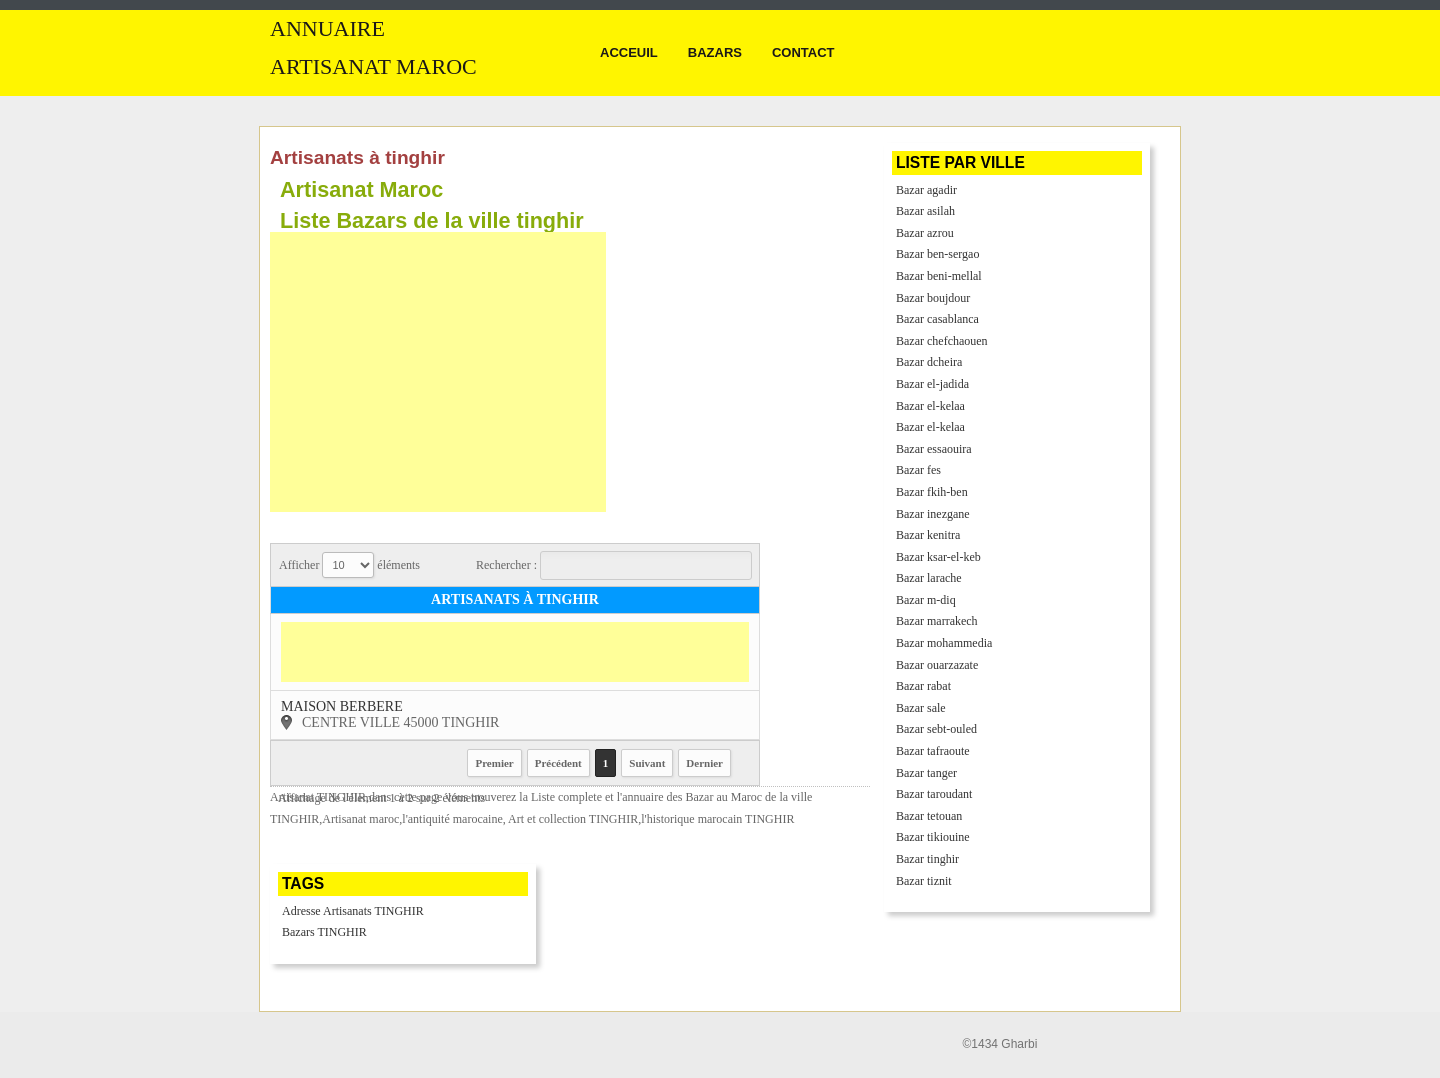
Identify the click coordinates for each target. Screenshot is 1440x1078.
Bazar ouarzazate (937, 665)
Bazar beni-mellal (939, 276)
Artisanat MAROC (373, 67)
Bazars (715, 52)
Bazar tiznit (924, 881)
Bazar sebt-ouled (936, 729)
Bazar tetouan (929, 816)
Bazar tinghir (927, 859)
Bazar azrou (925, 233)
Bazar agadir (926, 190)
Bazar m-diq (926, 600)
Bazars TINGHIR (324, 932)
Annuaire (327, 29)
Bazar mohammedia (944, 643)
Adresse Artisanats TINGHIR (353, 911)
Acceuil (629, 52)
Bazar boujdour (933, 298)
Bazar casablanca (937, 319)
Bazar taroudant (934, 794)
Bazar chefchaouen (942, 341)
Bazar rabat (923, 686)
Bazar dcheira (929, 362)
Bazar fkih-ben (932, 492)
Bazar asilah (925, 211)
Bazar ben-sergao (937, 254)
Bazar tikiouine (933, 837)
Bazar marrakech (937, 621)
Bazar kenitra (928, 535)
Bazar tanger (926, 773)
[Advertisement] (438, 372)
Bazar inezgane (933, 514)
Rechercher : (614, 565)
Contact (803, 52)
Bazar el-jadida (932, 384)
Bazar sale (921, 708)
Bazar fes (918, 470)
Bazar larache (929, 578)
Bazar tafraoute (933, 751)
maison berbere (342, 706)
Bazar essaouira (934, 449)
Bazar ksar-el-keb (938, 557)
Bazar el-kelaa (930, 406)
